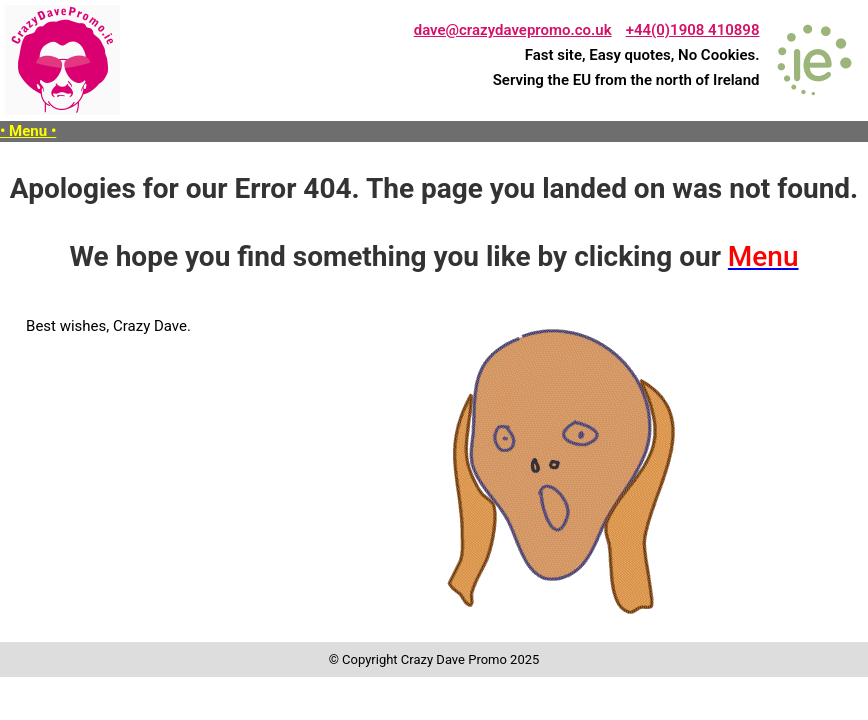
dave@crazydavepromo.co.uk (513, 30)
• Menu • (28, 131)
